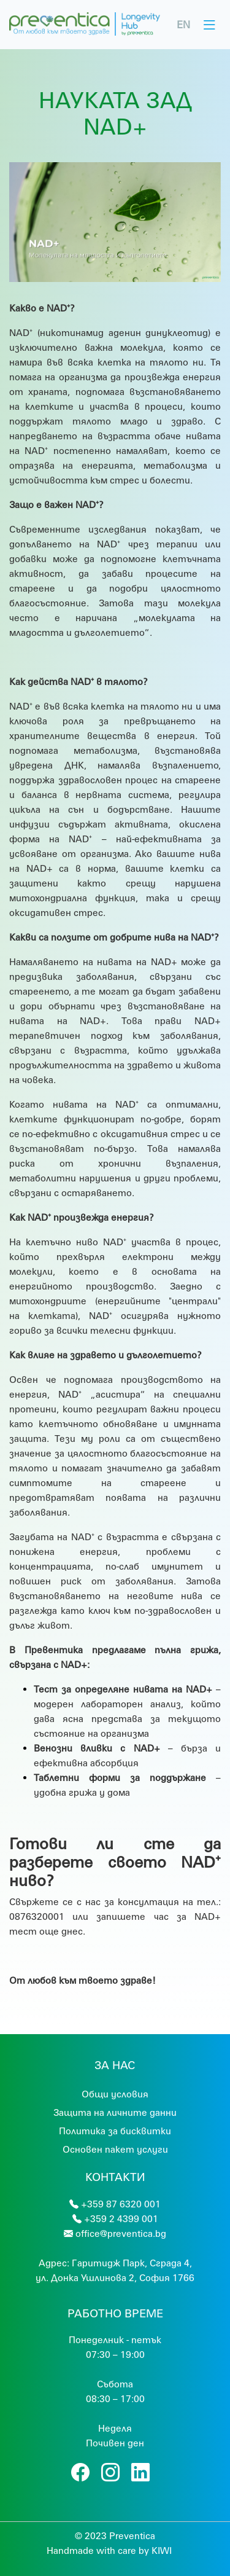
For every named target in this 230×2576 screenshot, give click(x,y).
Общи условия (115, 2093)
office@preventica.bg (120, 2233)
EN (183, 24)
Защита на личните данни (115, 2112)
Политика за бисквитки (115, 2130)
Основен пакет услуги (115, 2149)
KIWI (161, 2550)
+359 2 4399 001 (121, 2218)
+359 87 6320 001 (121, 2203)
